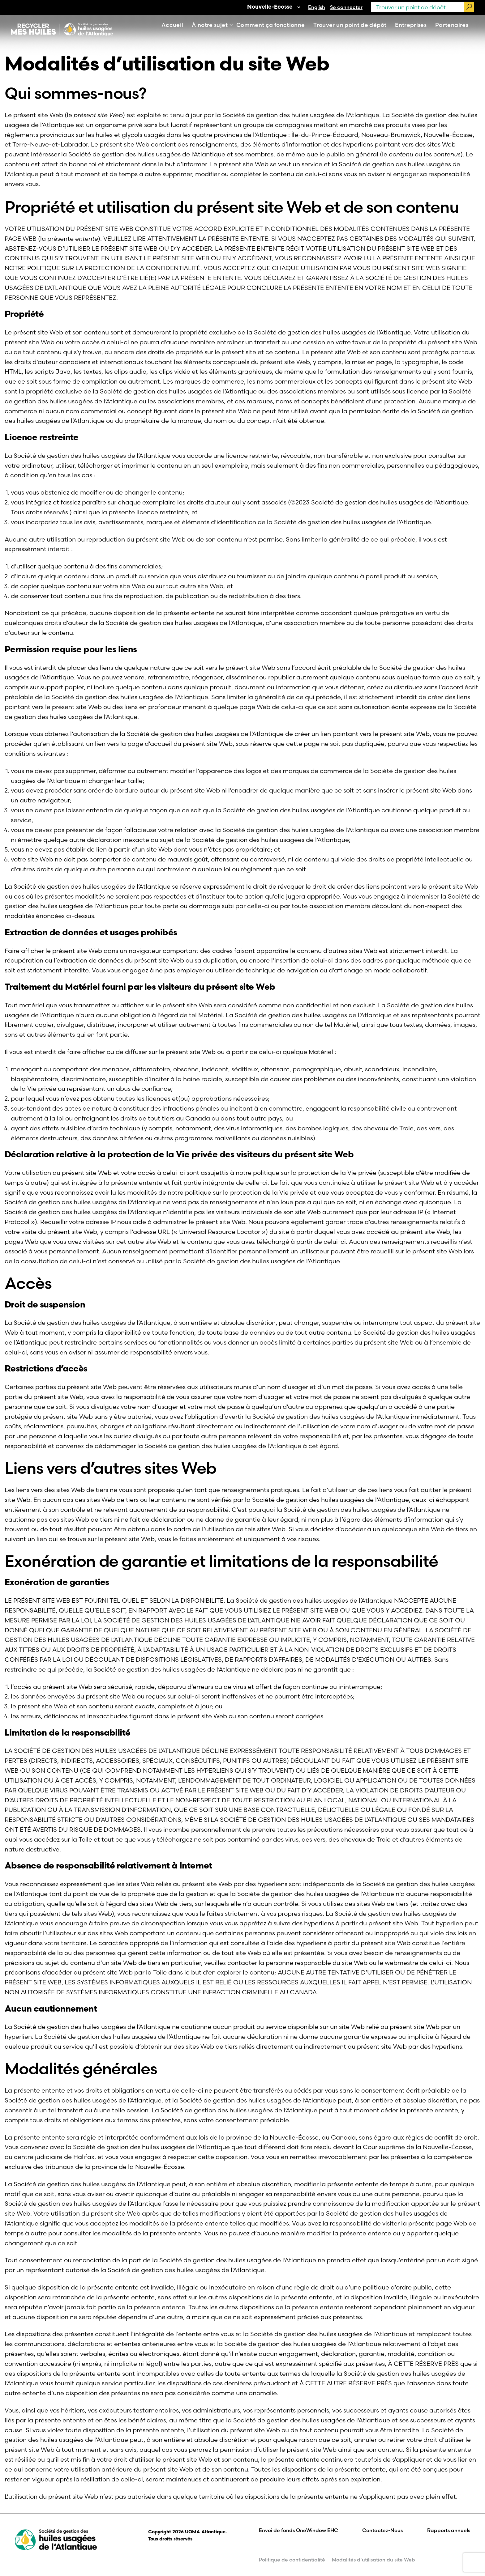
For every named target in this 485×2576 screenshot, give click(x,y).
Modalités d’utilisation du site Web (373, 2560)
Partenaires (451, 24)
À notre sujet (210, 24)
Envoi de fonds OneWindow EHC (298, 2530)
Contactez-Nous (382, 2530)
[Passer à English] (316, 7)
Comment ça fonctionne (270, 24)
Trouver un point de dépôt (349, 24)
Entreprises (411, 24)
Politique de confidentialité (292, 2560)
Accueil (172, 24)
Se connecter (346, 7)
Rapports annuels (448, 2530)
